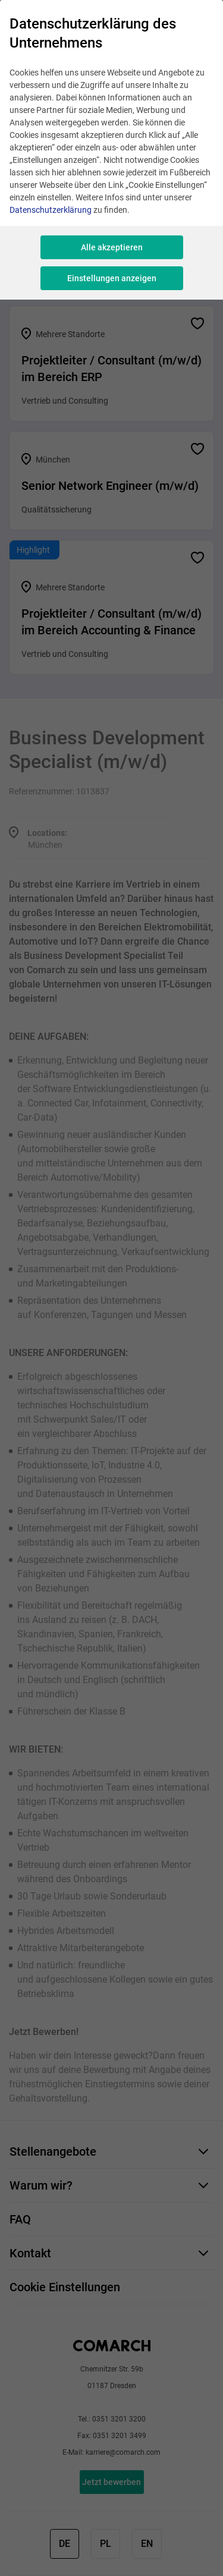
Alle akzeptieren (112, 247)
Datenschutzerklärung (51, 210)
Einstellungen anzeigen (111, 278)
